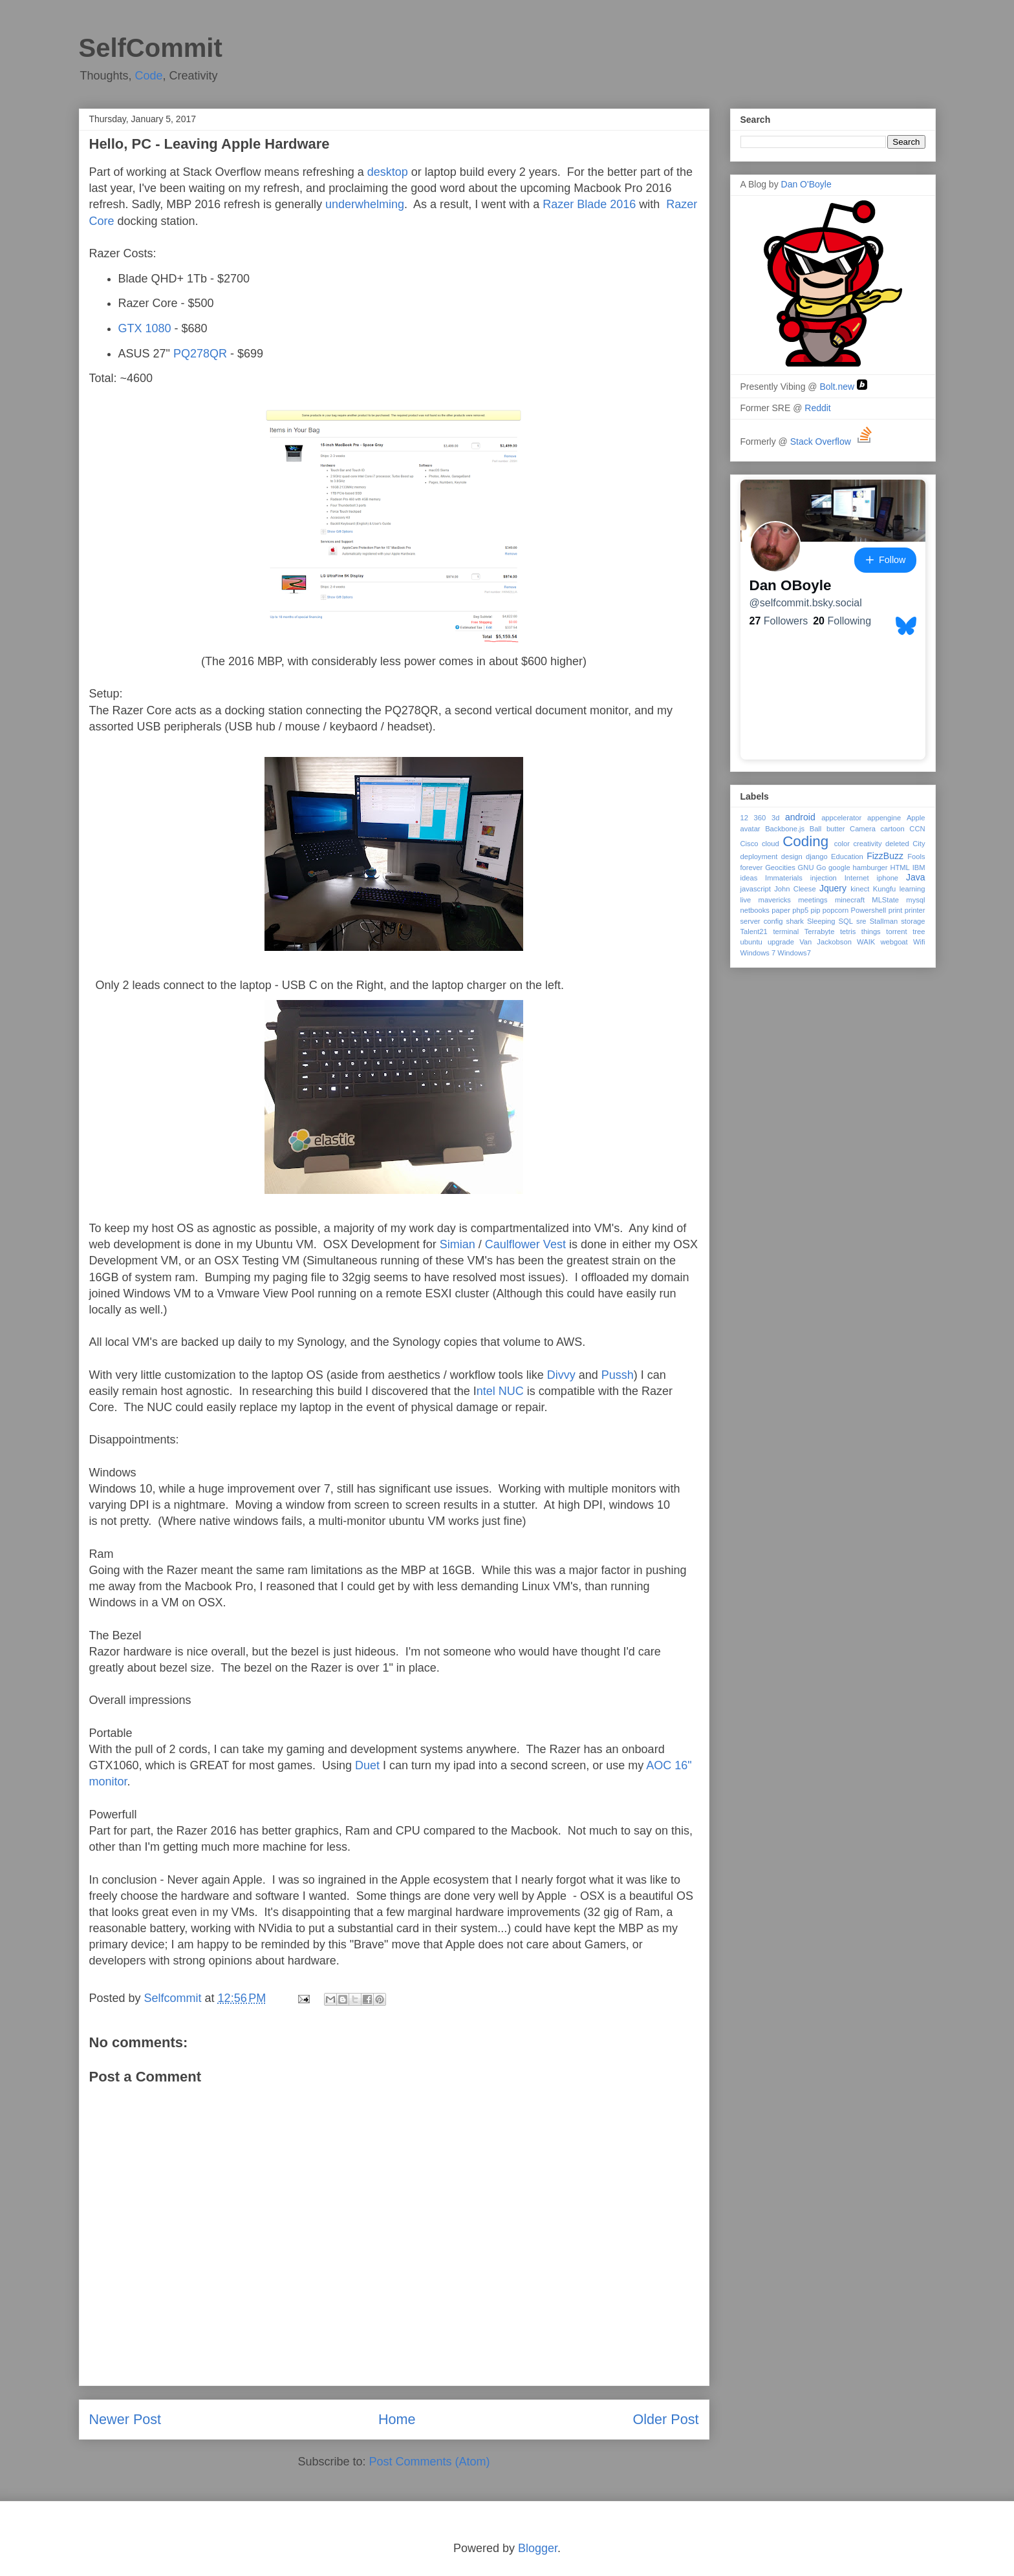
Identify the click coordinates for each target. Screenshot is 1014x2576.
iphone (888, 878)
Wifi (919, 942)
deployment (759, 856)
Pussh (617, 1374)
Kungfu (884, 889)
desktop (387, 171)
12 (744, 818)
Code (149, 75)
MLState (885, 900)
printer (915, 910)
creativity (867, 843)
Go (821, 867)
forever (751, 867)
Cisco (749, 843)
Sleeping (821, 921)
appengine (884, 818)
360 (760, 818)
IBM (918, 867)
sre (861, 921)
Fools (916, 856)
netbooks (755, 910)
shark (795, 921)
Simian (457, 1244)
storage (913, 921)
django (817, 856)
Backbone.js (784, 829)
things (871, 931)
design (792, 856)
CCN (917, 829)
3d (775, 818)
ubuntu (751, 942)
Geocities (780, 867)
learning (912, 889)
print (896, 910)
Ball (816, 829)
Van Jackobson (825, 942)
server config (761, 921)
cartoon (892, 829)
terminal (786, 931)
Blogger (537, 2548)
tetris (848, 931)
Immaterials (784, 878)
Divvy (561, 1374)
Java (915, 877)
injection (823, 878)
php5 (800, 910)
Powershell (869, 910)
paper (780, 910)
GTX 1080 (144, 328)
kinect (859, 889)
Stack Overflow (832, 441)
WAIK (866, 942)
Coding (805, 841)
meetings (812, 900)
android (800, 817)
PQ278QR (200, 353)
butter (835, 829)
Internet (857, 878)
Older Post (665, 2419)
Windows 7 (758, 953)
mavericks (775, 900)
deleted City (905, 843)
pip (816, 910)
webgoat (893, 942)
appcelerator (841, 818)
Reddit (818, 408)
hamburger (869, 867)
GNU (806, 867)
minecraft (850, 900)
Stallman (884, 921)
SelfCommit (150, 48)
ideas (749, 878)
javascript (755, 889)
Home (397, 2419)
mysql (915, 900)
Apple (916, 818)
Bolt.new (843, 386)
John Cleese (794, 889)
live (745, 900)
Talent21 (754, 931)
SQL (846, 921)
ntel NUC (500, 1391)
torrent (896, 931)
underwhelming (364, 204)
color (842, 843)
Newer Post (125, 2419)
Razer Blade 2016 (589, 204)
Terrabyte (819, 931)
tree (918, 931)
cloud (770, 843)
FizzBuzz (885, 856)
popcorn (835, 910)
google (839, 867)
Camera (863, 829)
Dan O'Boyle (806, 184)
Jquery (833, 888)
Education (847, 856)
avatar (750, 829)
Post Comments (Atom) (429, 2461)
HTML (899, 867)
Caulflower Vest (524, 1244)
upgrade (781, 942)
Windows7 (794, 953)
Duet (367, 1765)
